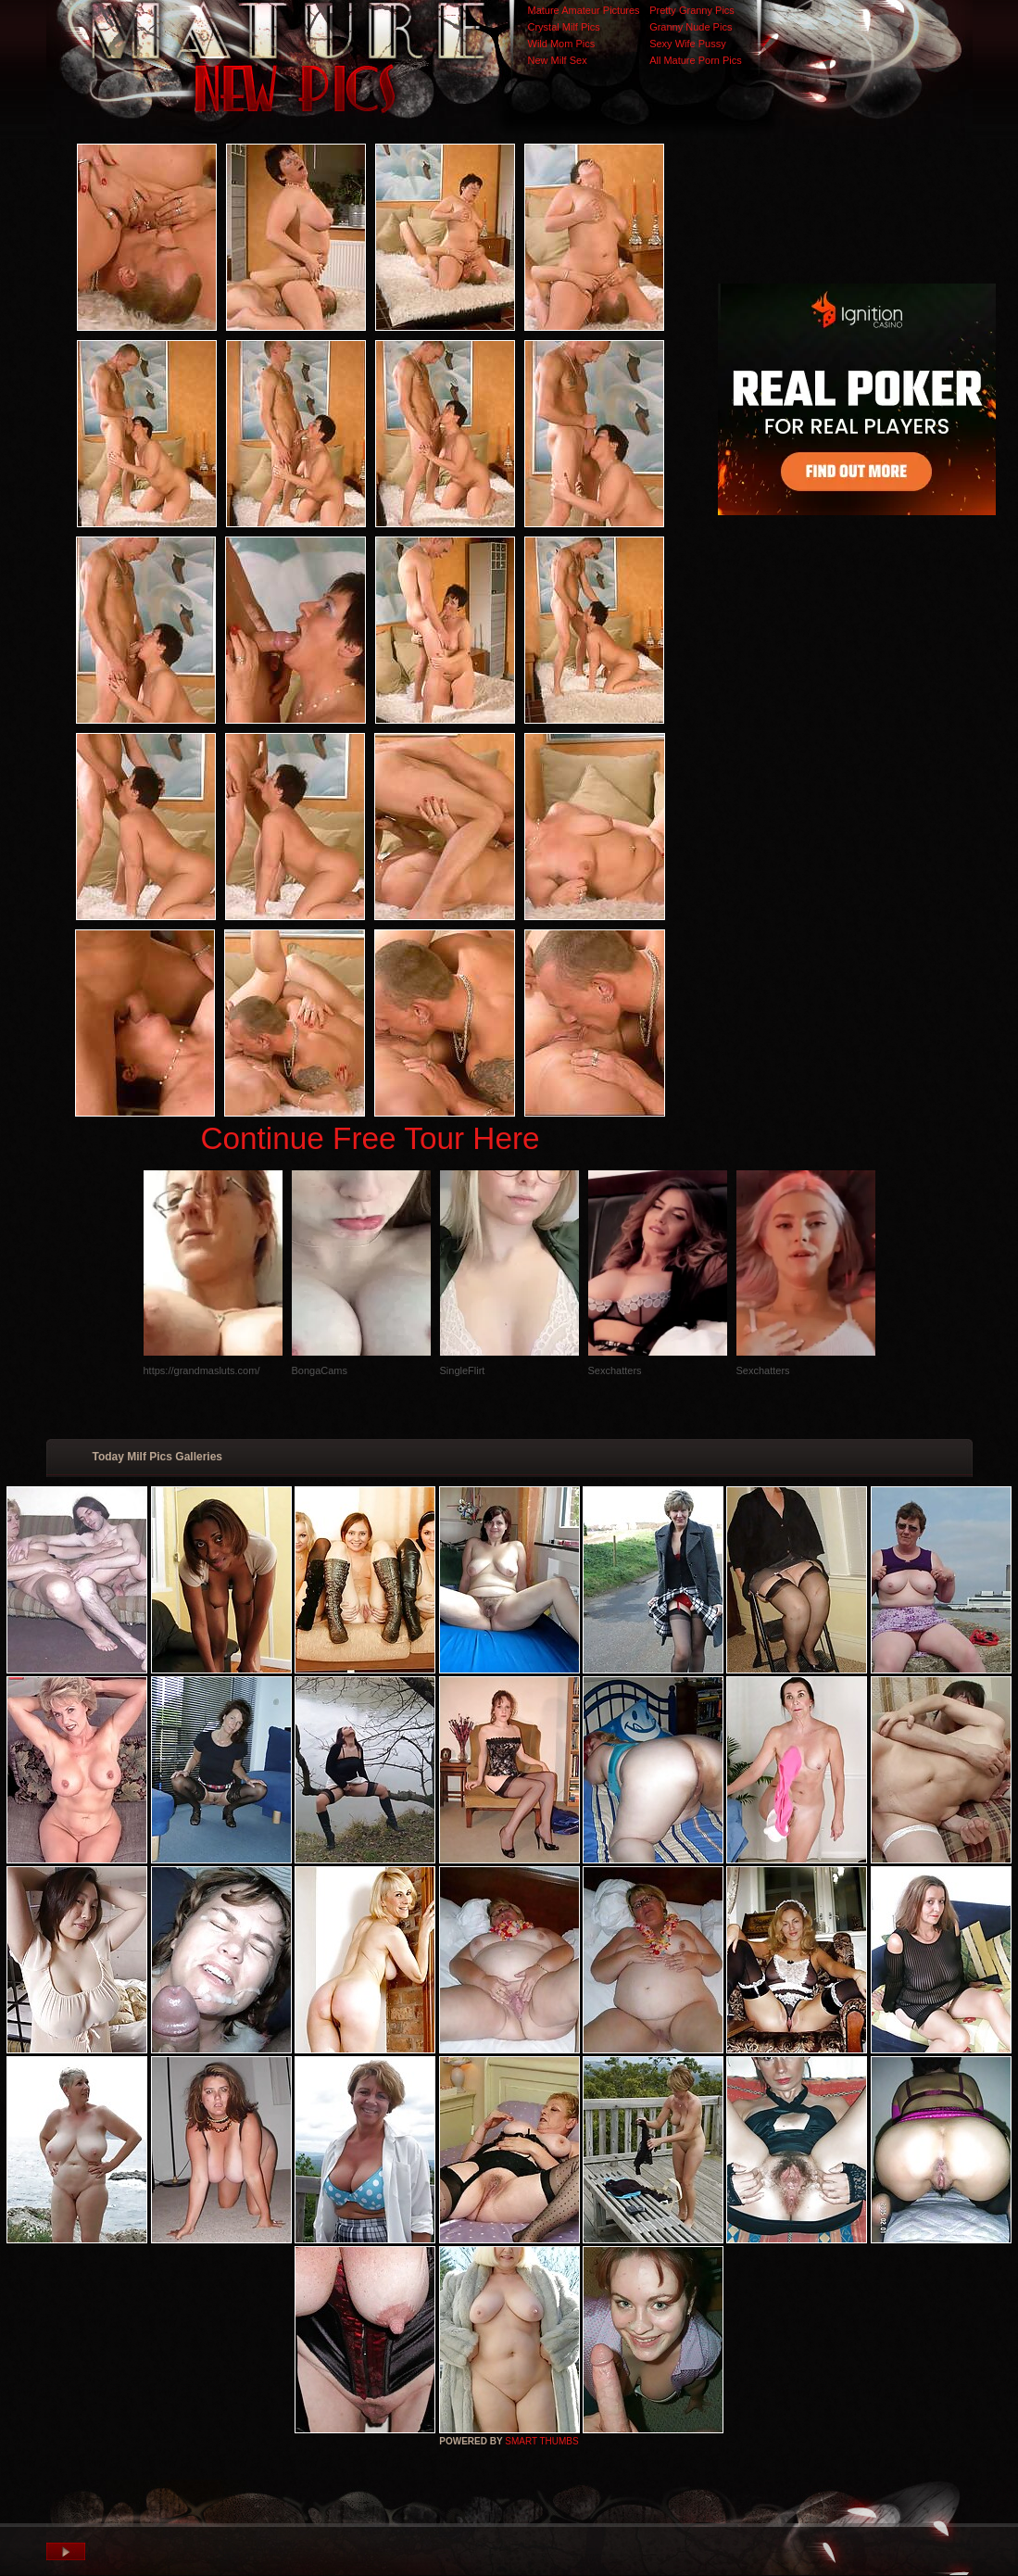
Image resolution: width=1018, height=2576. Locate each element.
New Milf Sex (557, 60)
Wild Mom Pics (562, 43)
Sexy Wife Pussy (687, 43)
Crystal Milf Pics (564, 26)
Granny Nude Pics (690, 26)
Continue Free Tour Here (369, 1138)
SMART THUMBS (541, 2441)
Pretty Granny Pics (692, 10)
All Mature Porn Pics (695, 60)
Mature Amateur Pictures (584, 10)
